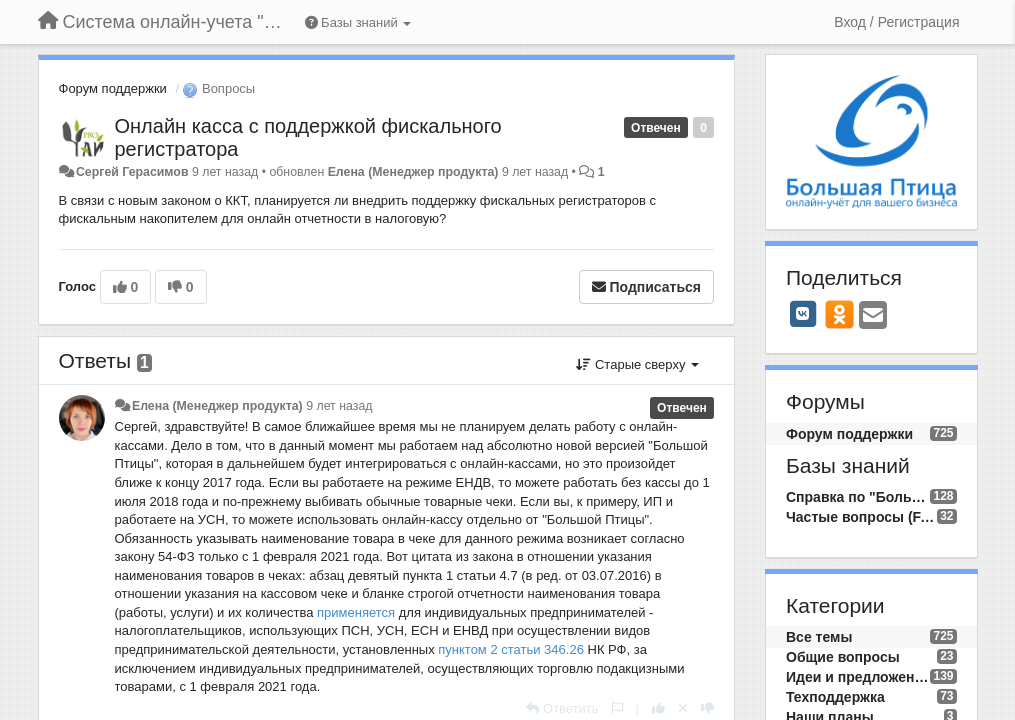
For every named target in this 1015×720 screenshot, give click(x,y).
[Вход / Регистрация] (896, 22)
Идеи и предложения (858, 677)
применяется (356, 612)
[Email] (873, 316)
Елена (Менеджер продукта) (413, 172)
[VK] (803, 314)
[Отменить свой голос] (683, 708)
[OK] (839, 314)
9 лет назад (339, 406)
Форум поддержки (113, 88)
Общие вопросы (843, 657)
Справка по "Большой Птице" (858, 497)
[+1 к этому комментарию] (658, 708)
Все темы (819, 637)
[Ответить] (562, 708)
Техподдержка (835, 697)
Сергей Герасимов (132, 172)
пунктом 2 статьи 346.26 (511, 649)
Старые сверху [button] (637, 364)
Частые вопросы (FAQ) (861, 517)
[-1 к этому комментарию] (707, 708)
